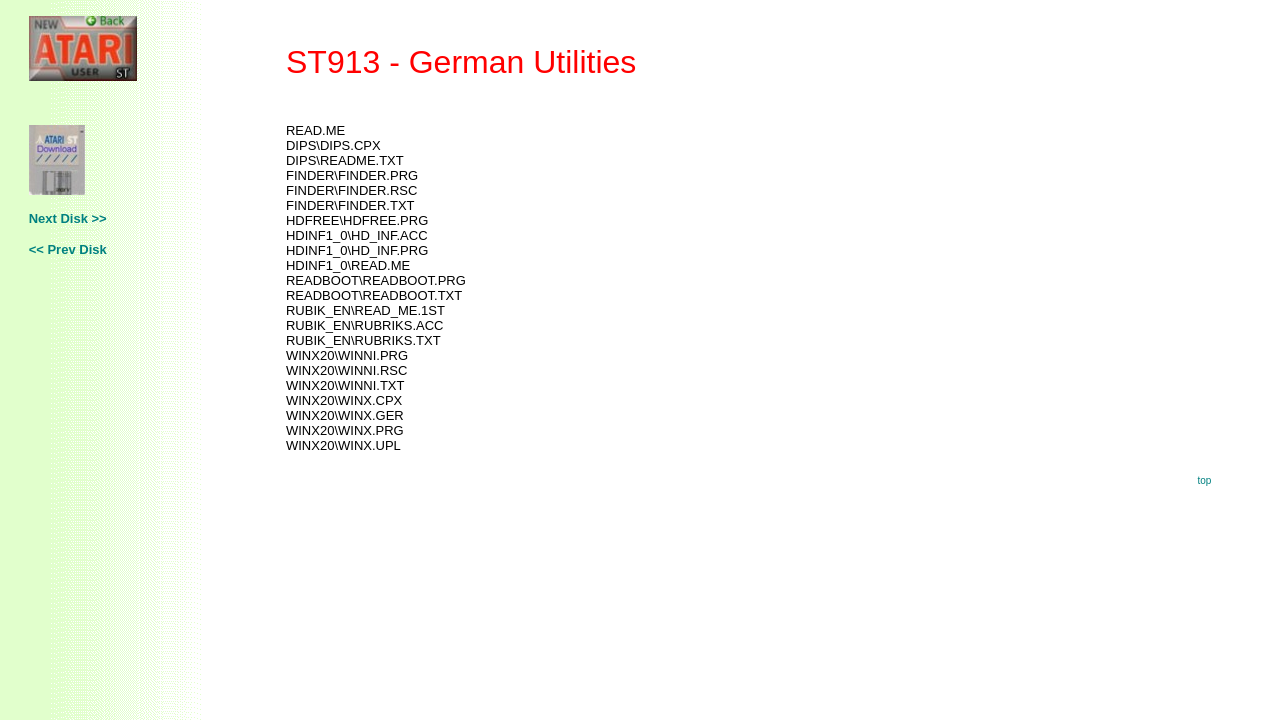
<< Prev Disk (68, 249)
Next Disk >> (68, 218)
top (1204, 480)
